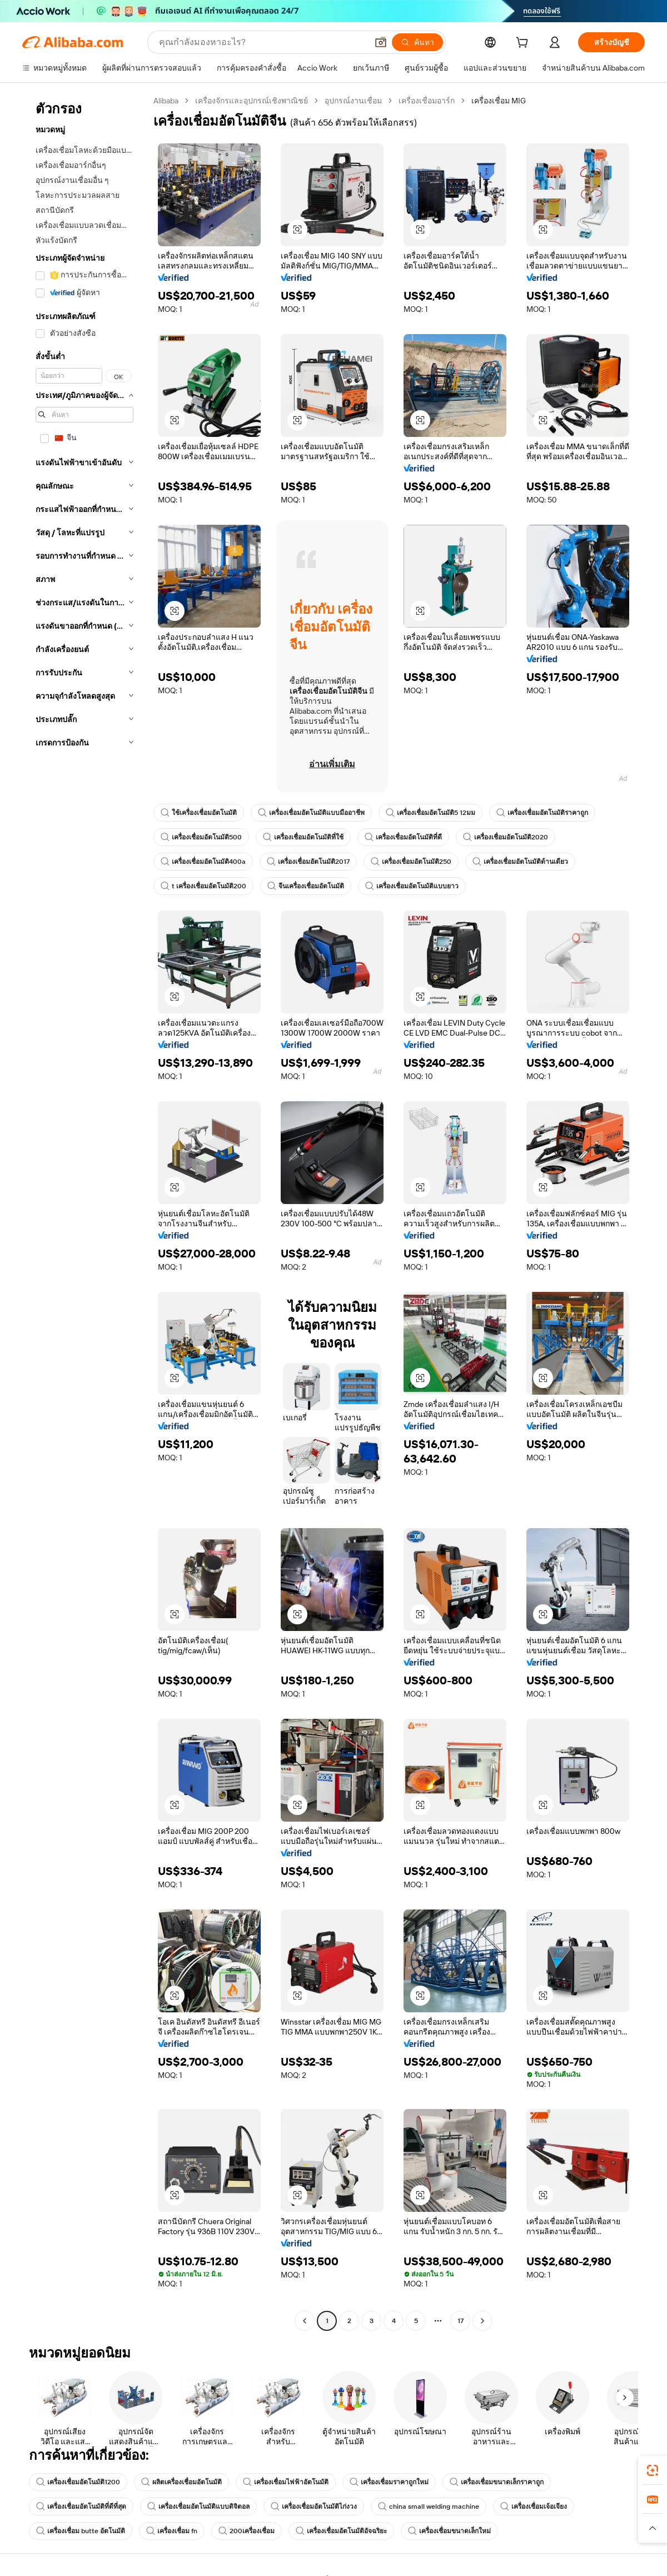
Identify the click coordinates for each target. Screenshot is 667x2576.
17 (460, 2321)
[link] (652, 2470)
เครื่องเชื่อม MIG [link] (498, 100)
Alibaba (165, 100)
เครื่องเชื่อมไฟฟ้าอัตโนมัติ (285, 2482)
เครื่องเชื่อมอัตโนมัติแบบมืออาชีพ (311, 812)
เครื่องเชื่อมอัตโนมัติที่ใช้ (303, 837)
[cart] (524, 43)
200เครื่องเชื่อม (246, 2531)
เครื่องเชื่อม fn (171, 2531)
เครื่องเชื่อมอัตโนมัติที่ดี (403, 837)
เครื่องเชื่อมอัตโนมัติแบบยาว (412, 886)
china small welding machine (428, 2506)
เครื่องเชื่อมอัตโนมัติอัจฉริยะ (341, 2531)
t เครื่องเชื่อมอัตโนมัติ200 (203, 886)
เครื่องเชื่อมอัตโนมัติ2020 (505, 837)
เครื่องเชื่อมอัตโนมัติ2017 (308, 861)
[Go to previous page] (305, 2321)
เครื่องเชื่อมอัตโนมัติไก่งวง (314, 2506)
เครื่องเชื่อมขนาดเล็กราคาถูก (497, 2482)
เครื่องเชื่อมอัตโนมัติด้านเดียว (520, 861)
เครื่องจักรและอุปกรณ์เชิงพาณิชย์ (251, 100)
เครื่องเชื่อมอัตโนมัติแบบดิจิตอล (198, 2506)
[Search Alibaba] (262, 42)
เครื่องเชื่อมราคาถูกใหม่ (389, 2482)
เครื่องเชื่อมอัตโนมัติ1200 (78, 2482)
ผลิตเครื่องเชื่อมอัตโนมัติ (181, 2482)
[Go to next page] (482, 2321)
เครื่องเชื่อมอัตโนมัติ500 (201, 837)
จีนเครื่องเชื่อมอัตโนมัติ (305, 886)
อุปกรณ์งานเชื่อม (353, 100)
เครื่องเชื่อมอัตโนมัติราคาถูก (542, 812)
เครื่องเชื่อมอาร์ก (427, 100)
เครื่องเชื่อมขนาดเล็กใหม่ (449, 2531)
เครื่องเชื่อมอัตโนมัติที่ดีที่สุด (81, 2506)
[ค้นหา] (417, 42)
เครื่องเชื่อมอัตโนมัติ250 (411, 861)
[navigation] (84, 1212)
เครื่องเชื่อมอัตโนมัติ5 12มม (430, 812)
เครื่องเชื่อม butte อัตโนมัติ (80, 2531)
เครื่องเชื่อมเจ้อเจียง (533, 2506)
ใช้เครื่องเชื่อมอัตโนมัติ (199, 812)
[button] (380, 42)
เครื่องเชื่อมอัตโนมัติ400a (203, 861)
